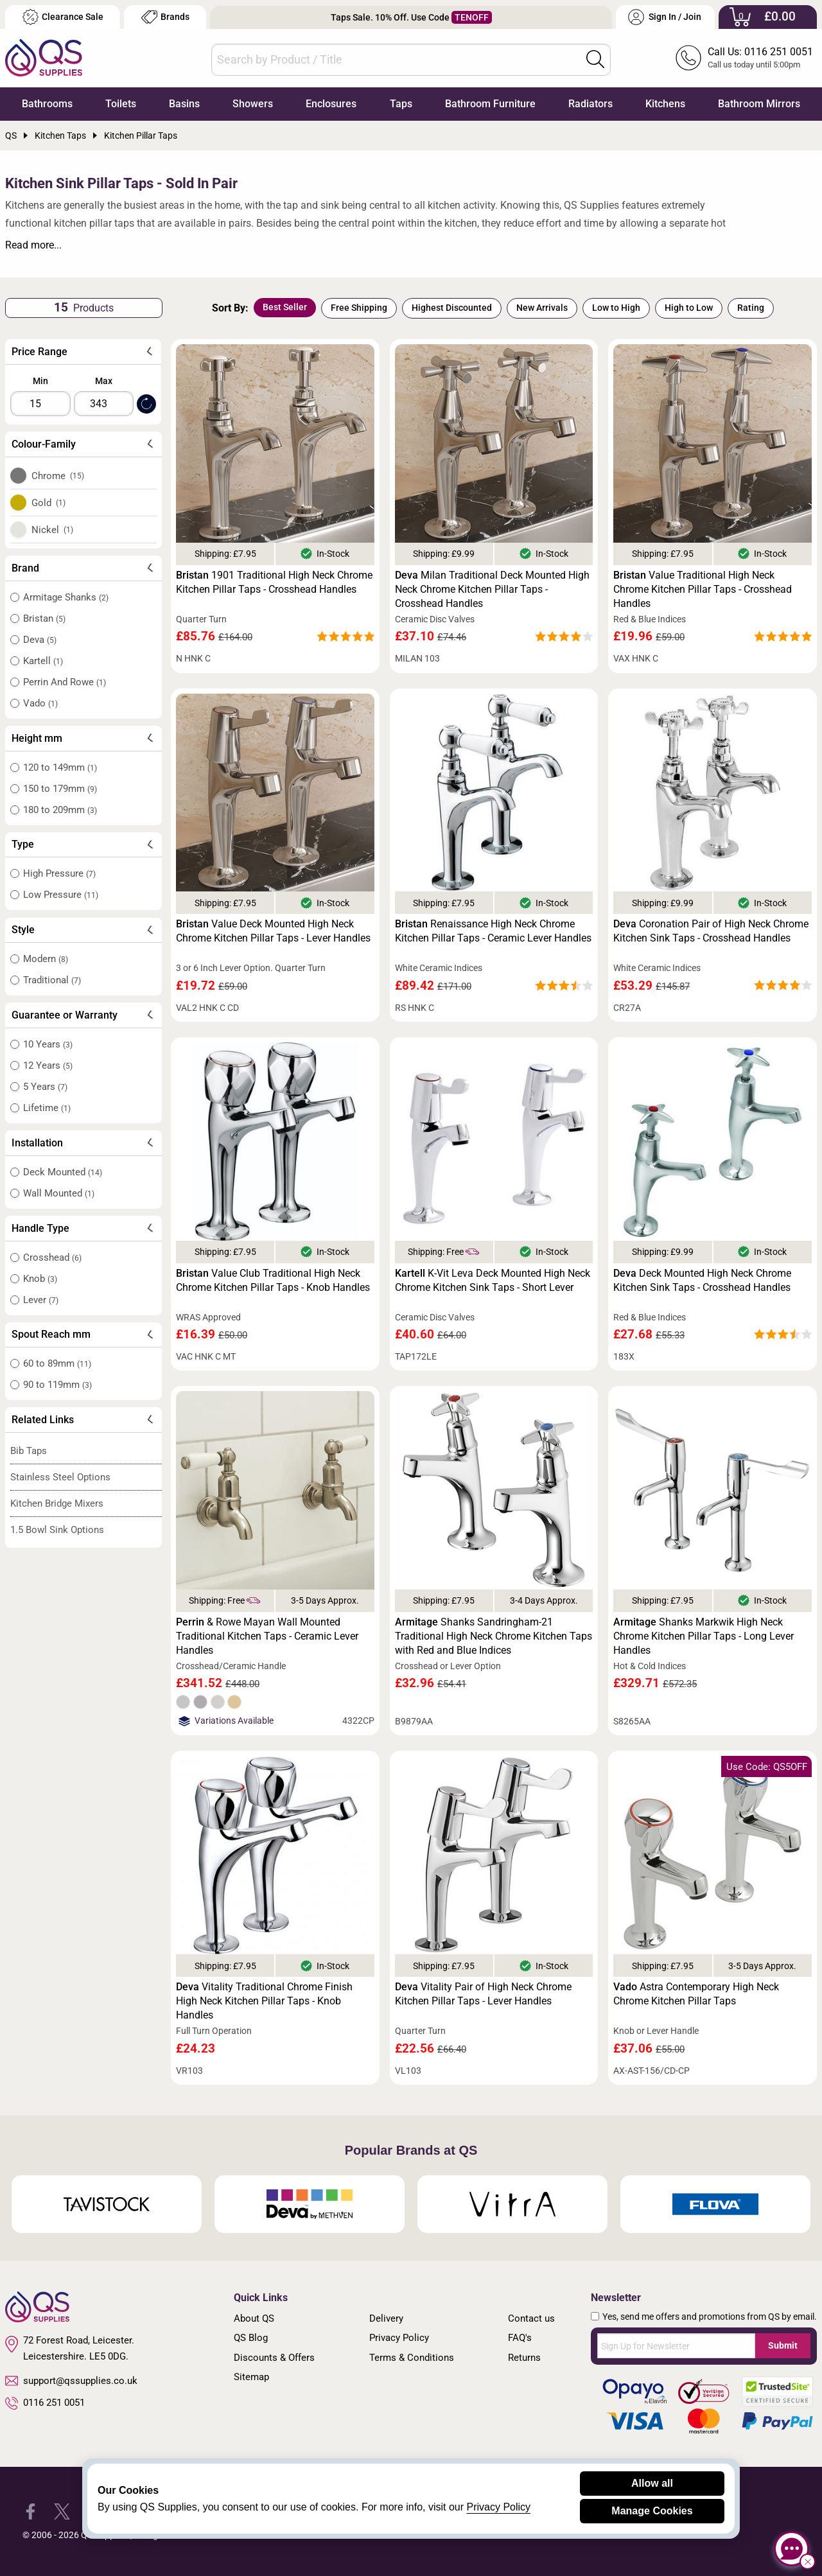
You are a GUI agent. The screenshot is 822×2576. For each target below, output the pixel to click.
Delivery (386, 2318)
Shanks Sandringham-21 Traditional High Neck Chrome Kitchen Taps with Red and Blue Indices (493, 1636)
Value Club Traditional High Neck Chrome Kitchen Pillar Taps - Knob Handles (273, 1280)
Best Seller (285, 307)
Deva (40, 639)
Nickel (52, 530)
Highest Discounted (452, 307)
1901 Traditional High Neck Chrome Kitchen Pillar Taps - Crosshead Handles (274, 582)
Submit (783, 2345)
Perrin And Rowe (64, 682)
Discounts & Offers (274, 2357)
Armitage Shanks (66, 597)
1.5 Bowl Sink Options (57, 1530)
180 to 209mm (60, 810)
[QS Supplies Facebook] (30, 2511)
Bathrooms (47, 104)
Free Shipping (359, 307)
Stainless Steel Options (60, 1477)
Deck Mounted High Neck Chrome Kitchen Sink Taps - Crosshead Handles (702, 1280)
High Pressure (59, 873)
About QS (254, 2318)
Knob (40, 1278)
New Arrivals (542, 307)
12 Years (48, 1065)
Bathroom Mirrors (759, 104)
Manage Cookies (651, 2510)
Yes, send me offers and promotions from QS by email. (709, 2316)
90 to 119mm (57, 1384)
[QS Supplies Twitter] (62, 2511)
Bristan (44, 618)
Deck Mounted (62, 1172)
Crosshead (52, 1257)
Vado (40, 703)
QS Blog (251, 2338)
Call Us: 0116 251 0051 (760, 52)
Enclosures (331, 104)
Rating (750, 307)
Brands (165, 17)
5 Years (45, 1086)
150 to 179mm (60, 788)
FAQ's (520, 2338)
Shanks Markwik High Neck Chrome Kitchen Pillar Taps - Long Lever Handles (703, 1636)
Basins (184, 104)
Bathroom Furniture (490, 104)
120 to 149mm (60, 767)
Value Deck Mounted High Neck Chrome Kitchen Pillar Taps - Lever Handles (273, 931)
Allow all (652, 2483)
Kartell (43, 661)
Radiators (590, 104)
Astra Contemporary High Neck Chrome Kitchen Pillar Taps (696, 1994)
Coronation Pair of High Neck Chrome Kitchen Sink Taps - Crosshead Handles (711, 931)
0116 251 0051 (45, 2403)
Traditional (52, 980)
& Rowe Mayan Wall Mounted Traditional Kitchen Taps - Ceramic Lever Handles (267, 1636)
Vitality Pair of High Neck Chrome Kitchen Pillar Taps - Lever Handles (483, 1994)
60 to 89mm (57, 1363)
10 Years (48, 1044)
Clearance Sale (62, 17)
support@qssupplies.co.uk (71, 2381)
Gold (48, 503)
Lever (40, 1300)
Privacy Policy (399, 2338)
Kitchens (665, 104)
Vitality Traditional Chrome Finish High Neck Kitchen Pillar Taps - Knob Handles (264, 2001)
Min (40, 381)
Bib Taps (28, 1451)
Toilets (120, 104)
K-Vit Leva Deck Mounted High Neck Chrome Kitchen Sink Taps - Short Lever (492, 1280)
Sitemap (251, 2377)
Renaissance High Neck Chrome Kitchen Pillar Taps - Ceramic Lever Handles (493, 931)
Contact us (531, 2318)
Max (103, 381)
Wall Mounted (58, 1193)
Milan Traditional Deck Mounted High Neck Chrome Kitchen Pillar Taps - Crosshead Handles (492, 589)
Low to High (616, 307)
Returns (524, 2357)
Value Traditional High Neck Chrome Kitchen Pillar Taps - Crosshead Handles (702, 589)
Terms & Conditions (411, 2357)
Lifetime (47, 1108)
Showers (252, 104)
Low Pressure (60, 894)
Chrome (58, 476)
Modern (45, 959)
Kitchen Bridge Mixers (56, 1503)
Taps (401, 104)
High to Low (689, 307)
